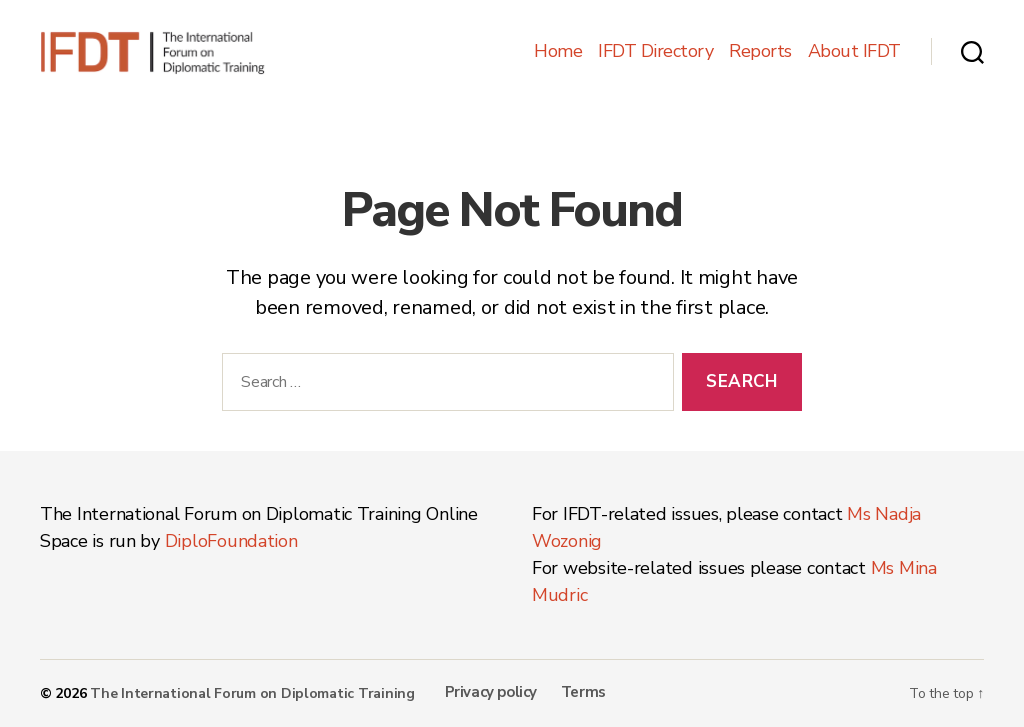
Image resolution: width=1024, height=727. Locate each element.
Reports (760, 52)
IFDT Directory (655, 52)
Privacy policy (491, 692)
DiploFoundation (231, 541)
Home (558, 52)
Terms (583, 692)
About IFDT (854, 52)
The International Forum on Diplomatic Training (252, 693)
